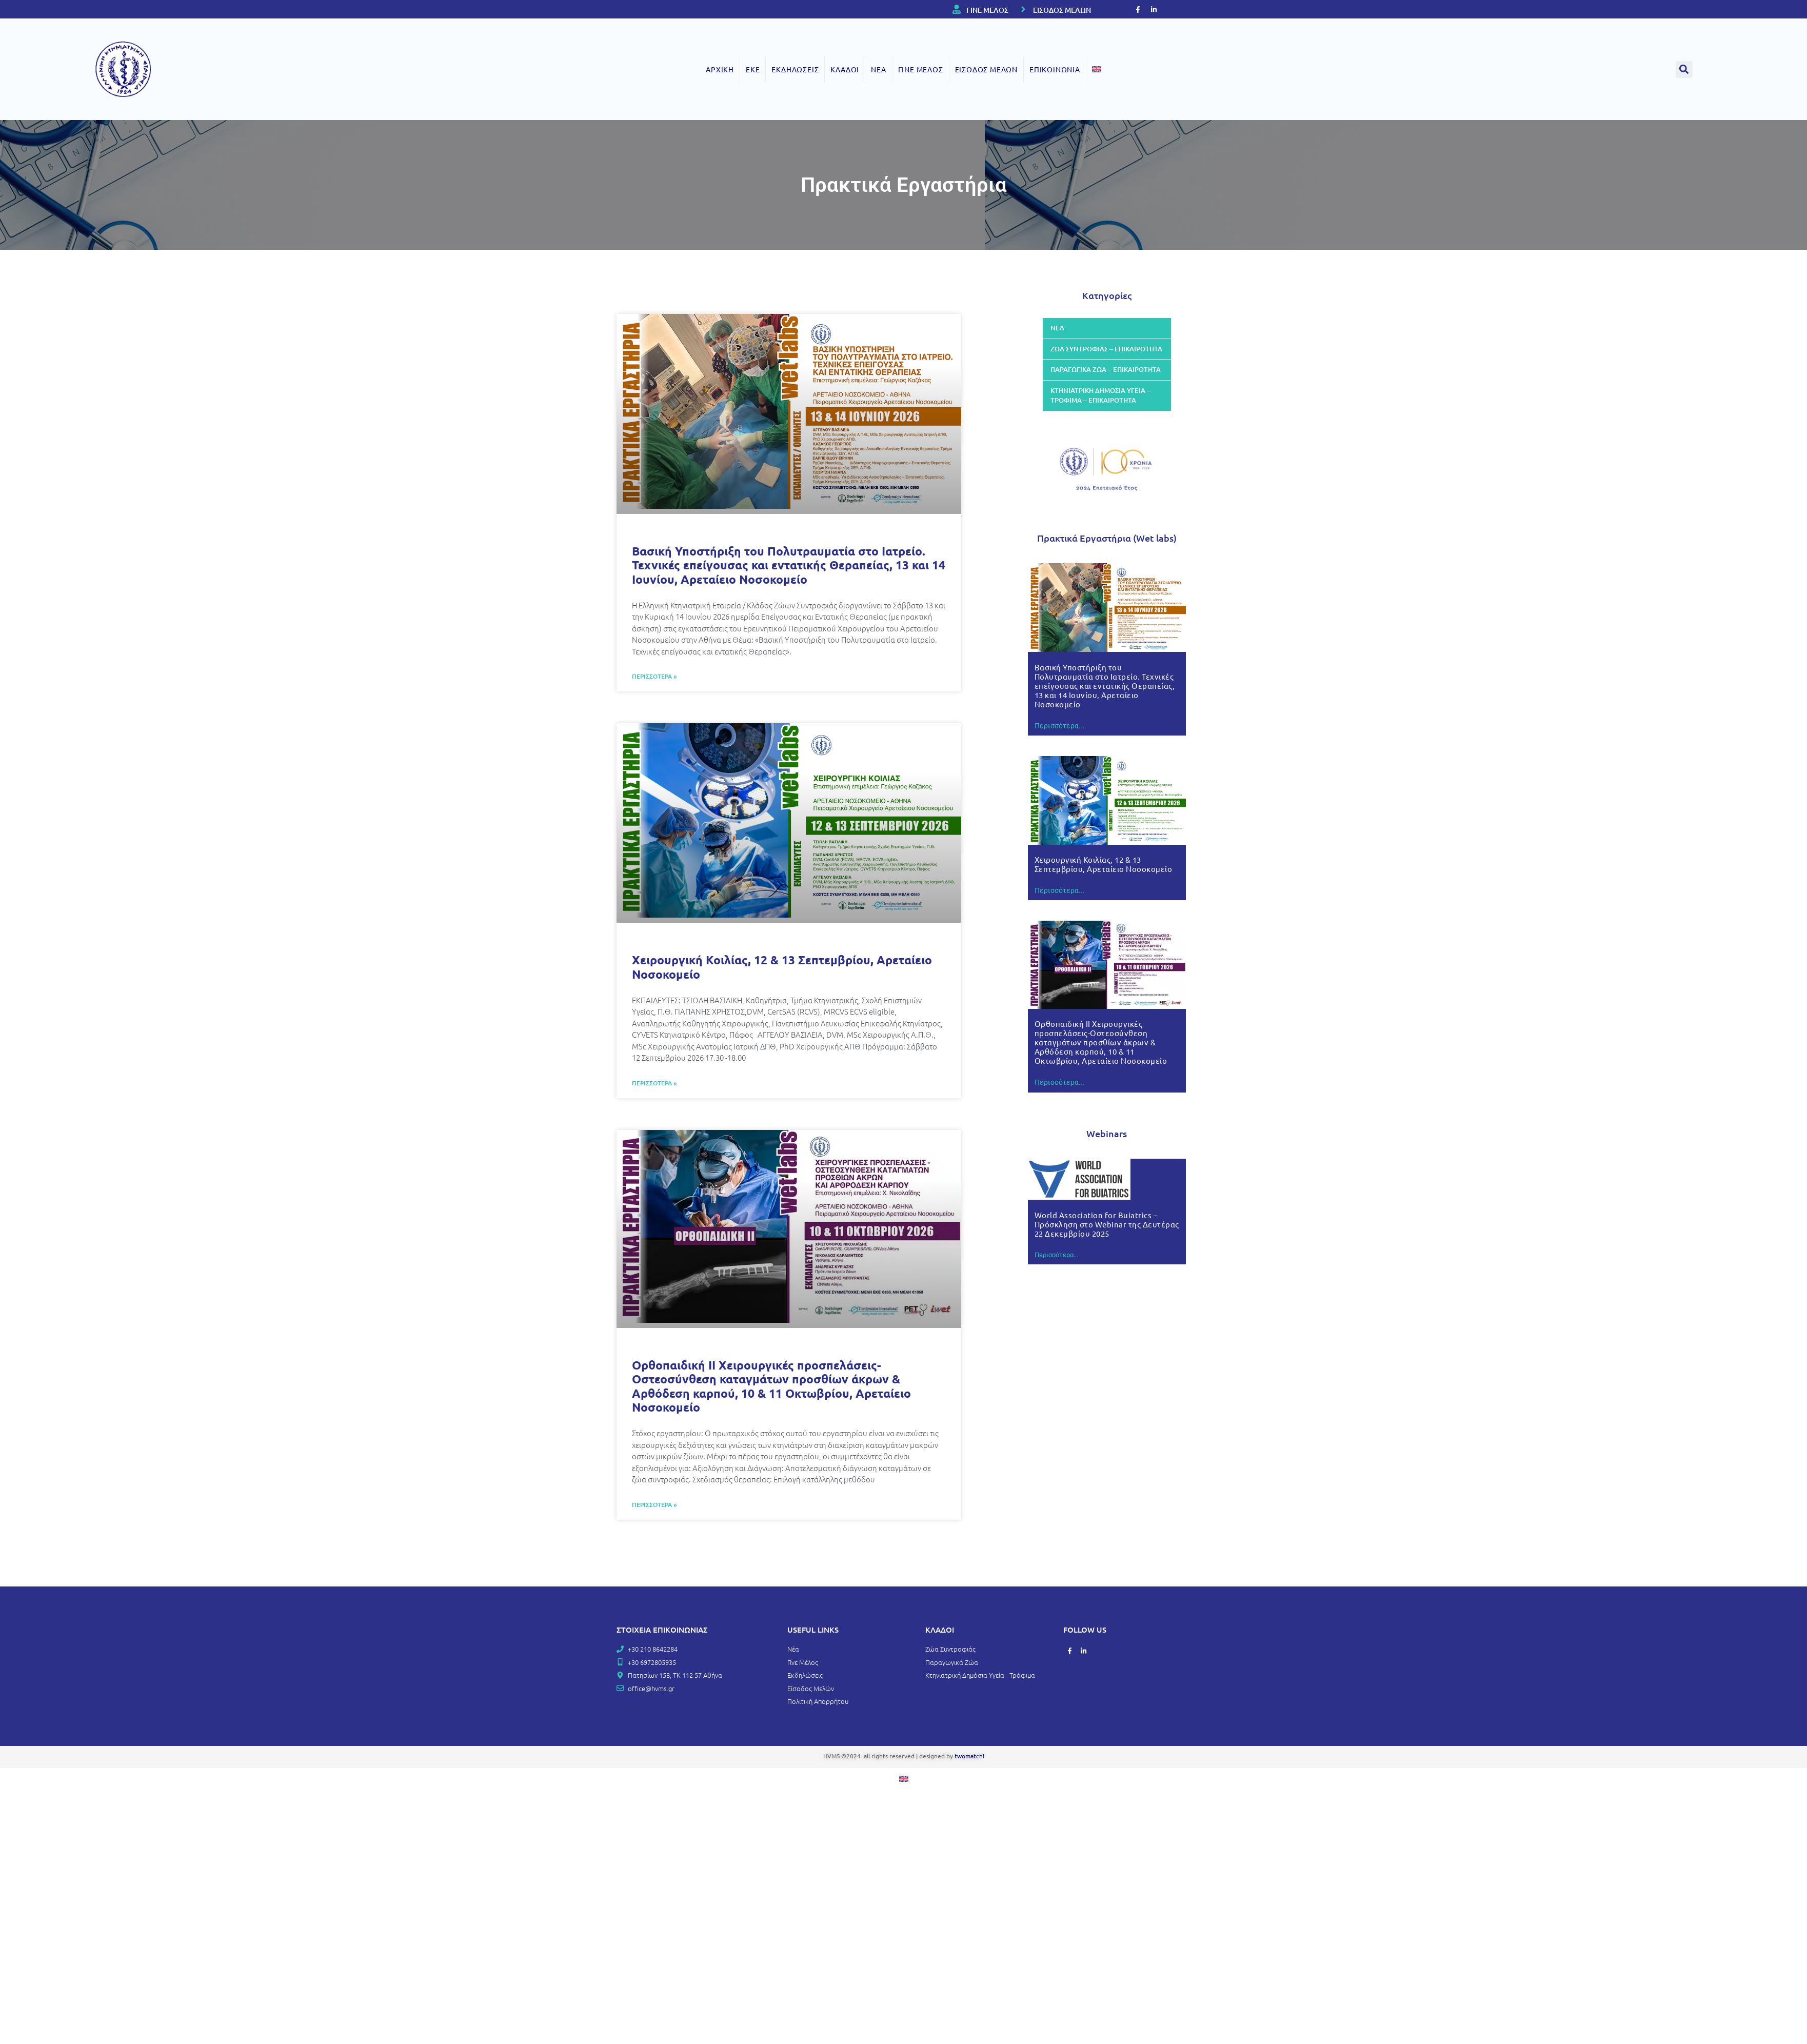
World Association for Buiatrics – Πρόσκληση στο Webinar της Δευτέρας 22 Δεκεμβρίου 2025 (1107, 1224)
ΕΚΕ (753, 69)
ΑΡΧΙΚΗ (720, 69)
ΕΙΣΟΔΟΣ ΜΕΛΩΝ (1062, 10)
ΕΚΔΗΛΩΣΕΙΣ (795, 69)
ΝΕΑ (878, 69)
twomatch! (969, 1756)
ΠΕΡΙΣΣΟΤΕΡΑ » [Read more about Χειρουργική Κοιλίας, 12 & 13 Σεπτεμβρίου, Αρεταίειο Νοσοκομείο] (654, 1083)
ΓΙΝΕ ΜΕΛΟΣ (987, 10)
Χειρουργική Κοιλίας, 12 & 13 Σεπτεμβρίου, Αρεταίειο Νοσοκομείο (782, 967)
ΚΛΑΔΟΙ (844, 69)
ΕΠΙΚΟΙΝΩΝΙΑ (1054, 69)
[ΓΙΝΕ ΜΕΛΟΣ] (956, 9)
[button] (1684, 69)
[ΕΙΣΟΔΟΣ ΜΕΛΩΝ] (1023, 9)
